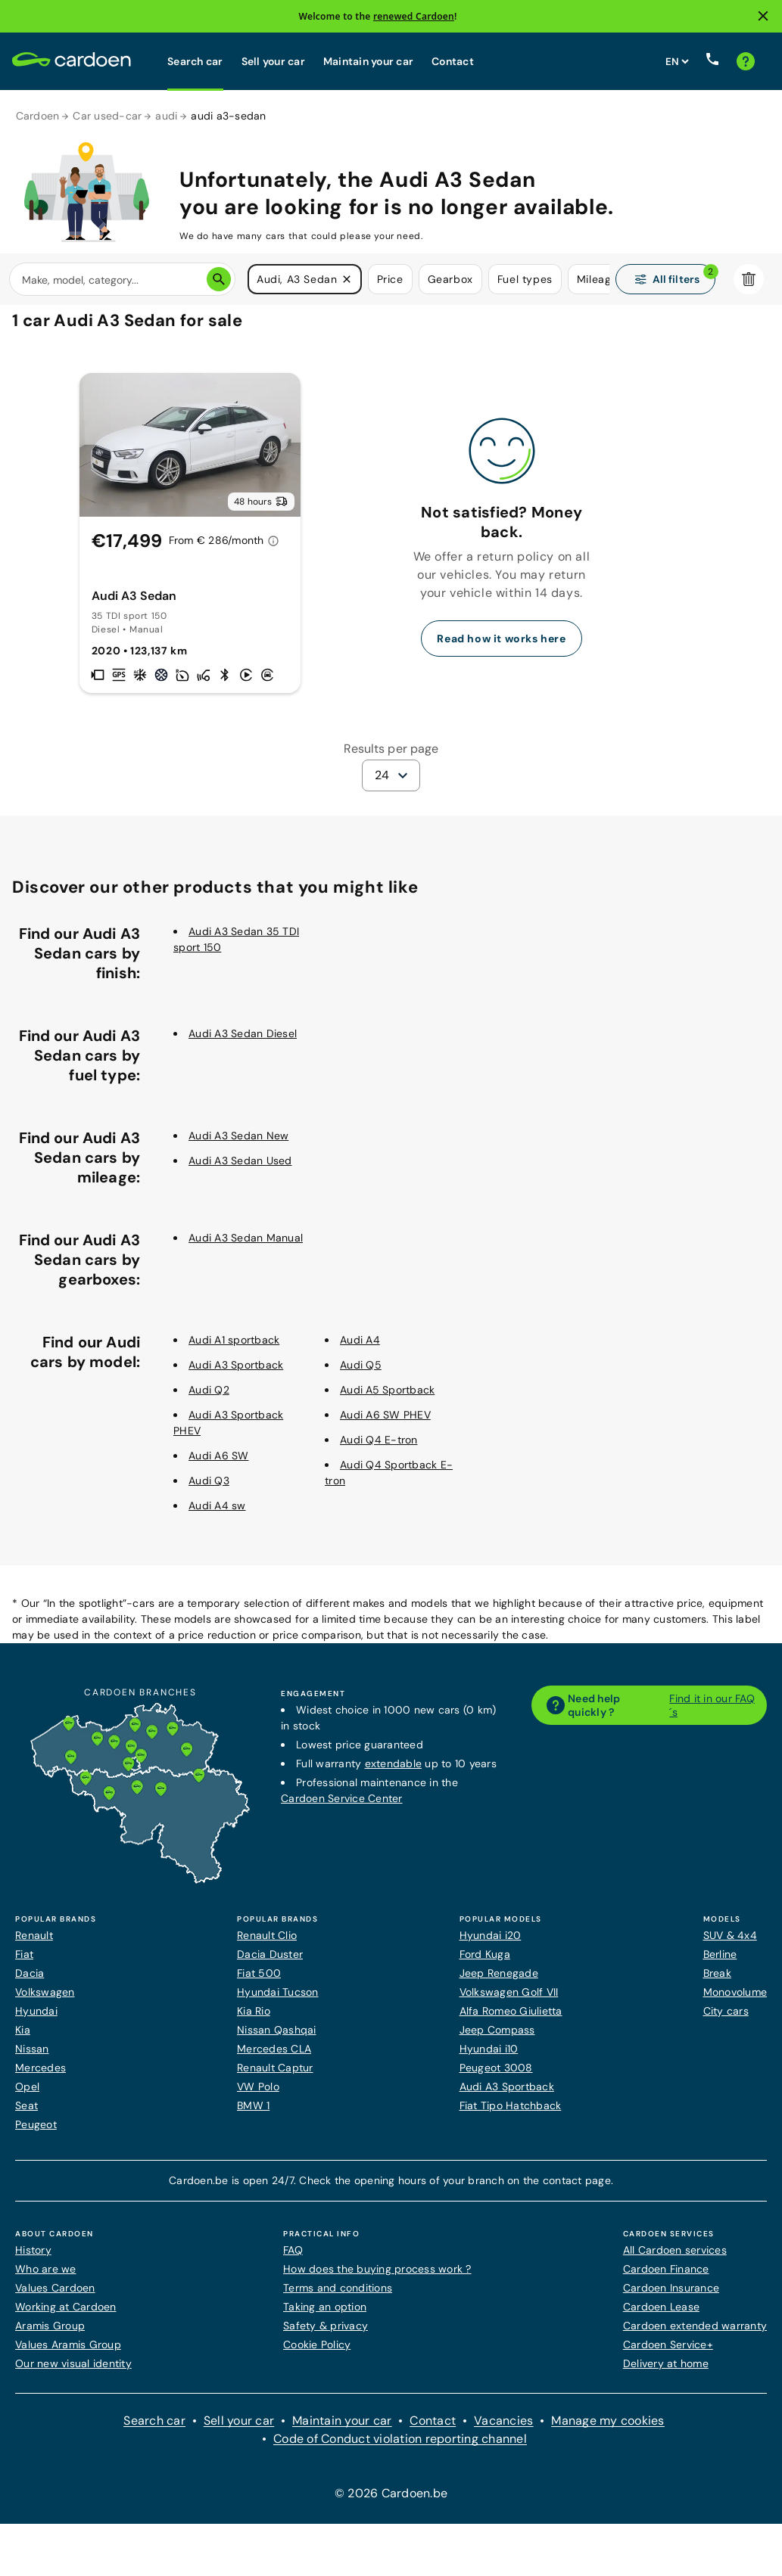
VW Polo (258, 2096)
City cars (726, 2021)
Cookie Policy (316, 2354)
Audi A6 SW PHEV (385, 1424)
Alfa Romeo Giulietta (511, 2021)
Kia (22, 2039)
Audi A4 (360, 1349)
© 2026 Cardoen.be (391, 2503)
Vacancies (503, 2430)
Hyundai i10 (489, 2058)
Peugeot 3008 (496, 2077)
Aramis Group (50, 2335)
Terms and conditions (337, 2297)
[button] (347, 280)
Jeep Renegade (499, 1983)
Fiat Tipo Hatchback (511, 2115)
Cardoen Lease (661, 2316)
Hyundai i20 (491, 1945)
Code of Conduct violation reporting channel (400, 2448)
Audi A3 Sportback (235, 1374)
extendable (393, 1773)
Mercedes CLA (274, 2058)
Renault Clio (267, 1945)
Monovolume (735, 2002)
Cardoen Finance (666, 2278)
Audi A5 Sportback (387, 1399)
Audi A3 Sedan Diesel (242, 1043)
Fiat (24, 1964)
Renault (34, 1945)
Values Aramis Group (68, 2354)
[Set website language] (676, 61)
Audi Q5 (361, 1374)
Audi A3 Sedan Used (240, 1170)
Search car (195, 61)
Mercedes (40, 2077)
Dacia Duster (270, 1964)
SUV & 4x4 (730, 1945)
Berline (720, 1964)
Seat (26, 2115)
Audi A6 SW (218, 1465)
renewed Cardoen (413, 16)
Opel (27, 2096)
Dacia (29, 1983)
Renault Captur (275, 2077)
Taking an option (324, 2316)
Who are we (45, 2278)
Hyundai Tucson (278, 2002)
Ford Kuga (485, 1964)
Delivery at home (666, 2373)
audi (166, 116)
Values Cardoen (55, 2297)
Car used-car (107, 116)
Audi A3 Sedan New (238, 1145)
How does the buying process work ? (377, 2278)
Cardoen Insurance (671, 2297)
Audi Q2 (208, 1399)
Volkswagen (45, 2002)
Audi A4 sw (217, 1515)
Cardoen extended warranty (695, 2335)
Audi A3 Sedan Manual (245, 1247)
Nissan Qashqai (276, 2039)
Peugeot (36, 2134)
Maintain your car (368, 61)
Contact (453, 61)
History (33, 2260)
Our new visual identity (73, 2373)
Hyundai (36, 2021)
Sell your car (273, 61)
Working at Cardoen (66, 2316)
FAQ (293, 2260)
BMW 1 (253, 2115)
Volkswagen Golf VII (509, 2002)
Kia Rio (253, 2021)
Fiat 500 (259, 1983)
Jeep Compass (497, 2039)
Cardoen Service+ (668, 2354)
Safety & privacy (325, 2335)
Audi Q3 (208, 1490)
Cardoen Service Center (342, 1808)
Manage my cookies (607, 2430)
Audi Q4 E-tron (379, 1449)
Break (717, 1983)
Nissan (32, 2058)
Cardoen (38, 116)
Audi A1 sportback (233, 1349)
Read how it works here (501, 648)
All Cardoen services (675, 2260)
